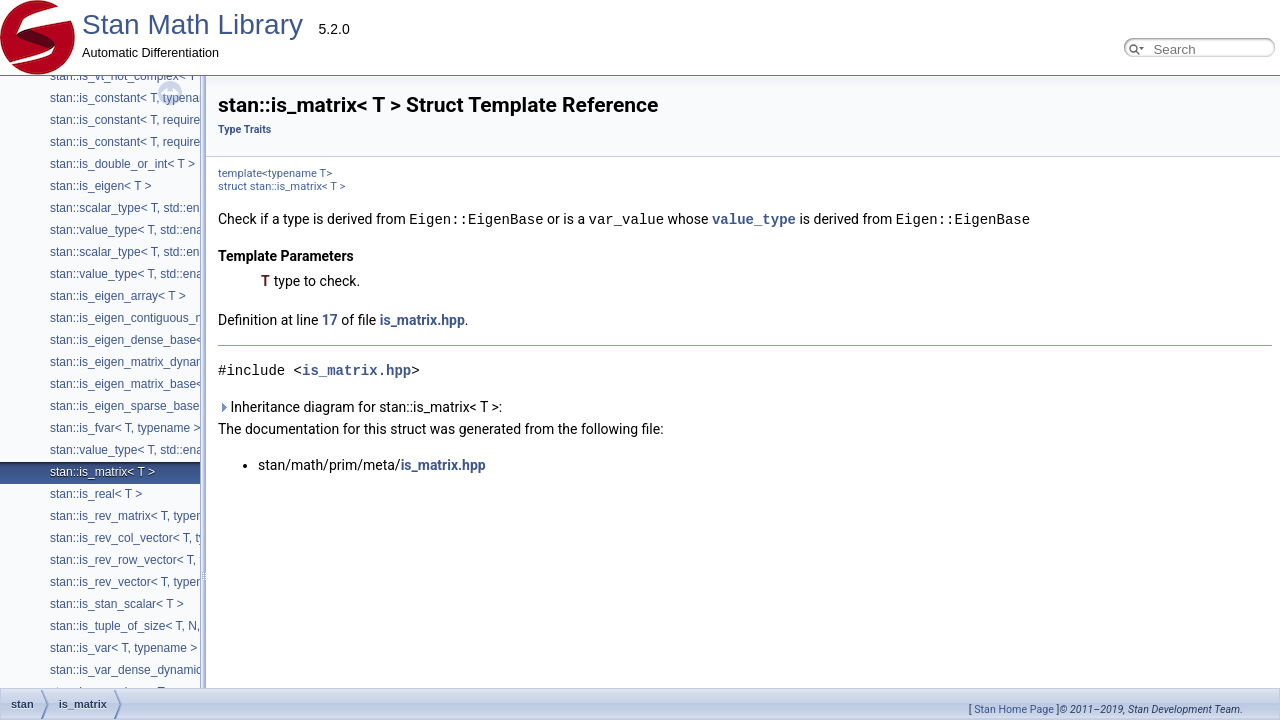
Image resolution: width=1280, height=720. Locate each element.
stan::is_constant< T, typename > (138, 98)
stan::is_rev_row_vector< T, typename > (156, 560)
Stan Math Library (192, 24)
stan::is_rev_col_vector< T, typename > (154, 538)
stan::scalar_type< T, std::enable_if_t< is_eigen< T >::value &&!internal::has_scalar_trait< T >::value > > (325, 252)
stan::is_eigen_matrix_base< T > (137, 384)
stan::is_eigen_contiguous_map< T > (148, 318)
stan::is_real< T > (96, 494)
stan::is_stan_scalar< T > (117, 604)
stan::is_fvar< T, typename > (125, 428)
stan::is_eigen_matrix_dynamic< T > (146, 362)
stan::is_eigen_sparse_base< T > (138, 406)
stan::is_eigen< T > (101, 186)
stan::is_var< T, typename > (123, 648)
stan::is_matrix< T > (102, 472)
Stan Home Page (1014, 709)
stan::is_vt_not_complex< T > (128, 76)
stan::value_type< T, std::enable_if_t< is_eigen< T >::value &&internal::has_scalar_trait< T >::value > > (321, 230)
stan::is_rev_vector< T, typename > (143, 582)
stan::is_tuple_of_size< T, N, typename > (158, 626)
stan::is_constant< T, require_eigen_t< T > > (167, 142)
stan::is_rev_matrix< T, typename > (143, 516)
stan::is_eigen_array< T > (118, 296)
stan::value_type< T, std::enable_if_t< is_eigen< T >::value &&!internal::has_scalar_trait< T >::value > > (323, 274)
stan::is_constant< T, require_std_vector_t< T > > (180, 120)
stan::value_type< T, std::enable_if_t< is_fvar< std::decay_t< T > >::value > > (253, 450)
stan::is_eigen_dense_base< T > (137, 340)
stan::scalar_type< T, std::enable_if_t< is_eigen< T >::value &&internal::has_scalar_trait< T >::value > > (323, 208)
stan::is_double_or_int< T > (122, 164)
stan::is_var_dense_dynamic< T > (140, 670)
